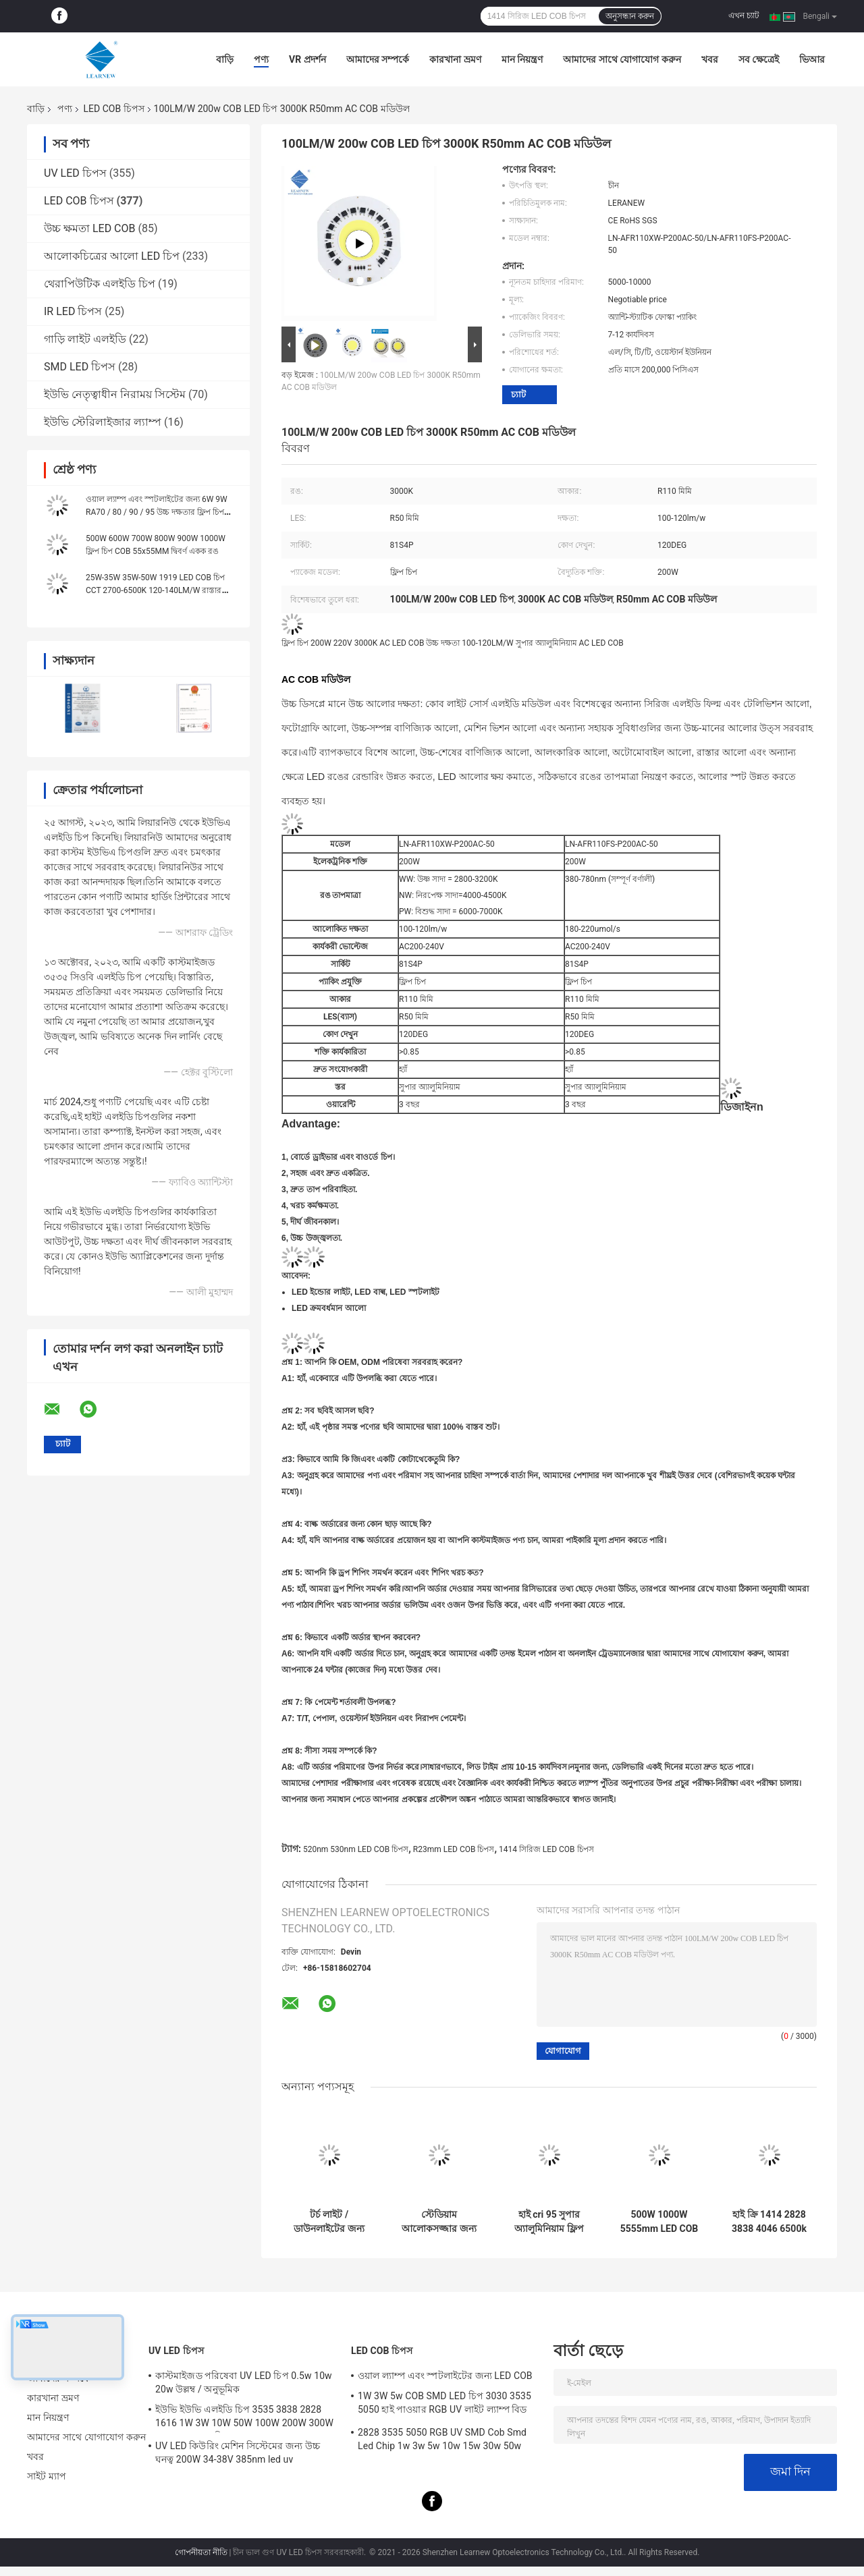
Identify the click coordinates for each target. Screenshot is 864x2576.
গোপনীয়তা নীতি (201, 2552)
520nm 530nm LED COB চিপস (355, 1849)
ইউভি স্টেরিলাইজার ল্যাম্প (102, 422)
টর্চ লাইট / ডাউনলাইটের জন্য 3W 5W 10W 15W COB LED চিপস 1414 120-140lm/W (329, 2222)
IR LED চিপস (73, 311)
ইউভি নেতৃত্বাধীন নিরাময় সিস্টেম (115, 394)
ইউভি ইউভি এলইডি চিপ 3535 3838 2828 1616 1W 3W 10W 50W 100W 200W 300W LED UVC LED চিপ (244, 2418)
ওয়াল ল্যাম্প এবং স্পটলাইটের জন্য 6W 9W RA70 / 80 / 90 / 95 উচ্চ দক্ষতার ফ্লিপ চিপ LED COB (156, 512)
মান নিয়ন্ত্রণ (522, 59)
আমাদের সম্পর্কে (377, 59)
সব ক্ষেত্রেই (758, 59)
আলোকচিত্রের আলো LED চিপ (112, 256)
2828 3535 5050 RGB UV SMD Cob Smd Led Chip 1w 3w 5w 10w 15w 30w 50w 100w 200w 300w (442, 2441)
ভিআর (812, 59)
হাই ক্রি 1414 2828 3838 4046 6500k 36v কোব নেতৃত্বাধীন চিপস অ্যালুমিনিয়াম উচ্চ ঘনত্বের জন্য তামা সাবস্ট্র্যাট (769, 2222)
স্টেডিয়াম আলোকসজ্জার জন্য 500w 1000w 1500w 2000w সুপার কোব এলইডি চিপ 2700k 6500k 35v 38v (439, 2222)
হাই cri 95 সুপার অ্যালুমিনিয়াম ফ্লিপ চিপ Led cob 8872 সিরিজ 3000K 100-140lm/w (549, 2222)
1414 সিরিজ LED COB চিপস (546, 1849)
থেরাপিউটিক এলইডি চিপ (99, 283)
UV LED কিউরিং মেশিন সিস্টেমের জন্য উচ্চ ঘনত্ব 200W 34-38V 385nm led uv (237, 2452)
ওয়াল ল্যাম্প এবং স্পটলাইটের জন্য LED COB (445, 2375)
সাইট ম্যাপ (46, 2476)
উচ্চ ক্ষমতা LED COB (90, 228)
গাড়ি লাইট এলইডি (85, 339)
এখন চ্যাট (743, 15)
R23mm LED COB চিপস (454, 1849)
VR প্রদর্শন (307, 59)
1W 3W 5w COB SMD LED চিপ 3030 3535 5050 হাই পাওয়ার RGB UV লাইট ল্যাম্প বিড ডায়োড (444, 2404)
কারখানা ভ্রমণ (455, 59)
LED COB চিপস (113, 108)
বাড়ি (225, 59)
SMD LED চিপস (79, 366)
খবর (709, 59)
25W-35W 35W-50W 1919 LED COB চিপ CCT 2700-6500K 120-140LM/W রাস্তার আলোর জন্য (155, 590)
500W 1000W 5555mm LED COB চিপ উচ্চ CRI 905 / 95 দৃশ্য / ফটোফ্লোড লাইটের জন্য (659, 2222)
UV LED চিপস (75, 173)
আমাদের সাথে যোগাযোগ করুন (621, 59)
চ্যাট (518, 394)
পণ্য (261, 59)
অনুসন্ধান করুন (629, 16)
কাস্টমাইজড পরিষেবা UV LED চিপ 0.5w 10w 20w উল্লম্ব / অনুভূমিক (243, 2382)
